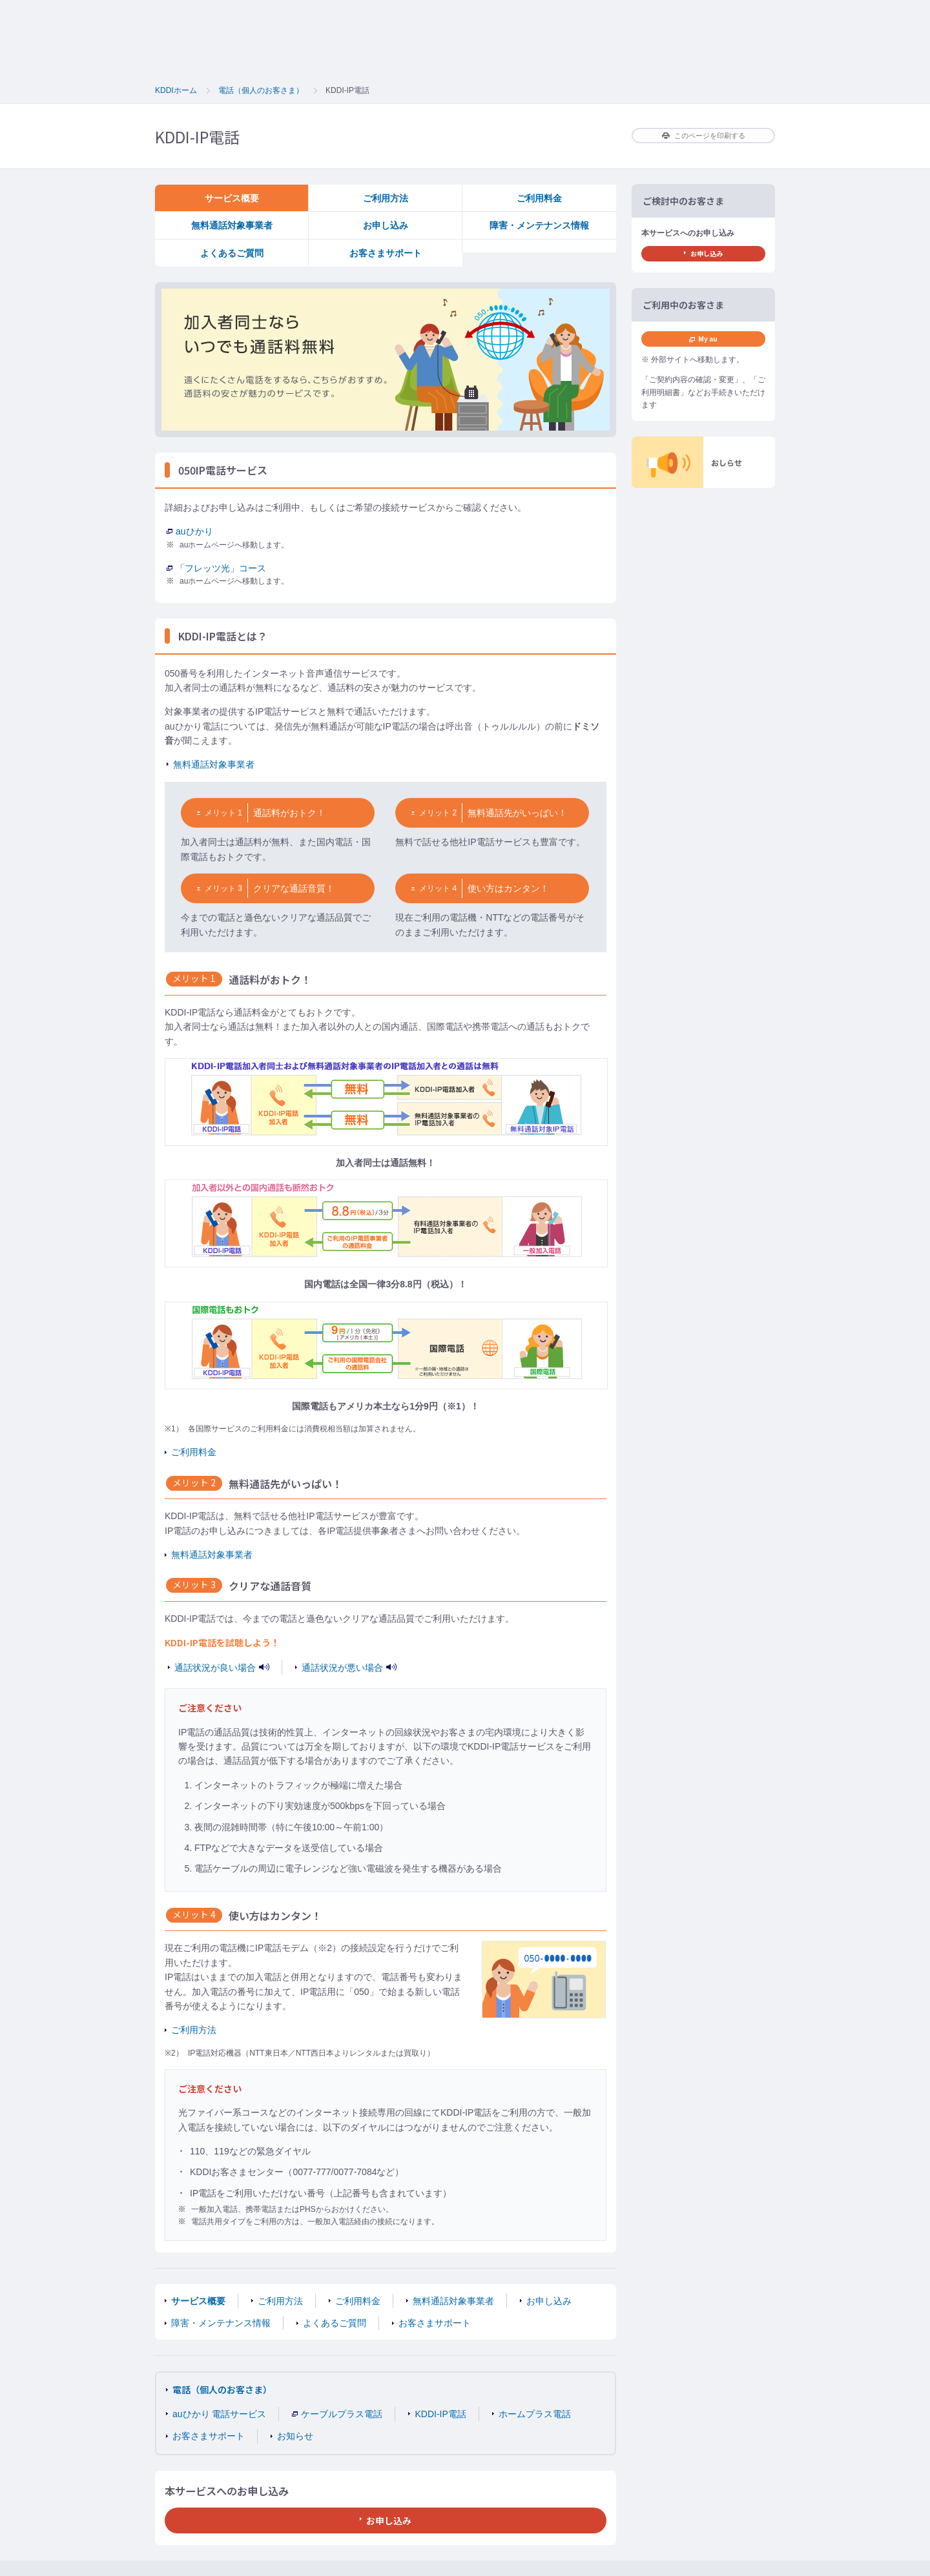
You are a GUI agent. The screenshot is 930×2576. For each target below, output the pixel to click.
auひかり (190, 531)
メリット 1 (219, 812)
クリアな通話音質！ (294, 888)
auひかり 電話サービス (219, 2414)
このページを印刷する (703, 135)
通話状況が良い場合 (221, 1667)
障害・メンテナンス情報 (539, 225)
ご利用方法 (385, 198)
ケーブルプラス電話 (337, 2414)
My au (703, 338)
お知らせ (295, 2436)
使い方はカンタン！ (508, 888)
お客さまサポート (385, 253)
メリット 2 (434, 812)
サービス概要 (232, 198)
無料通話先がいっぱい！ (517, 813)
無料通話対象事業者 (232, 225)
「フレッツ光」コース (216, 568)
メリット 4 (434, 888)
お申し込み (385, 225)
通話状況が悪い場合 (349, 1667)
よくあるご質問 (232, 253)
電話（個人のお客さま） (222, 2389)
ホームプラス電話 (535, 2414)
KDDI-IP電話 (440, 2414)
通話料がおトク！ (289, 813)
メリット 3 (219, 888)
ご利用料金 (539, 198)
